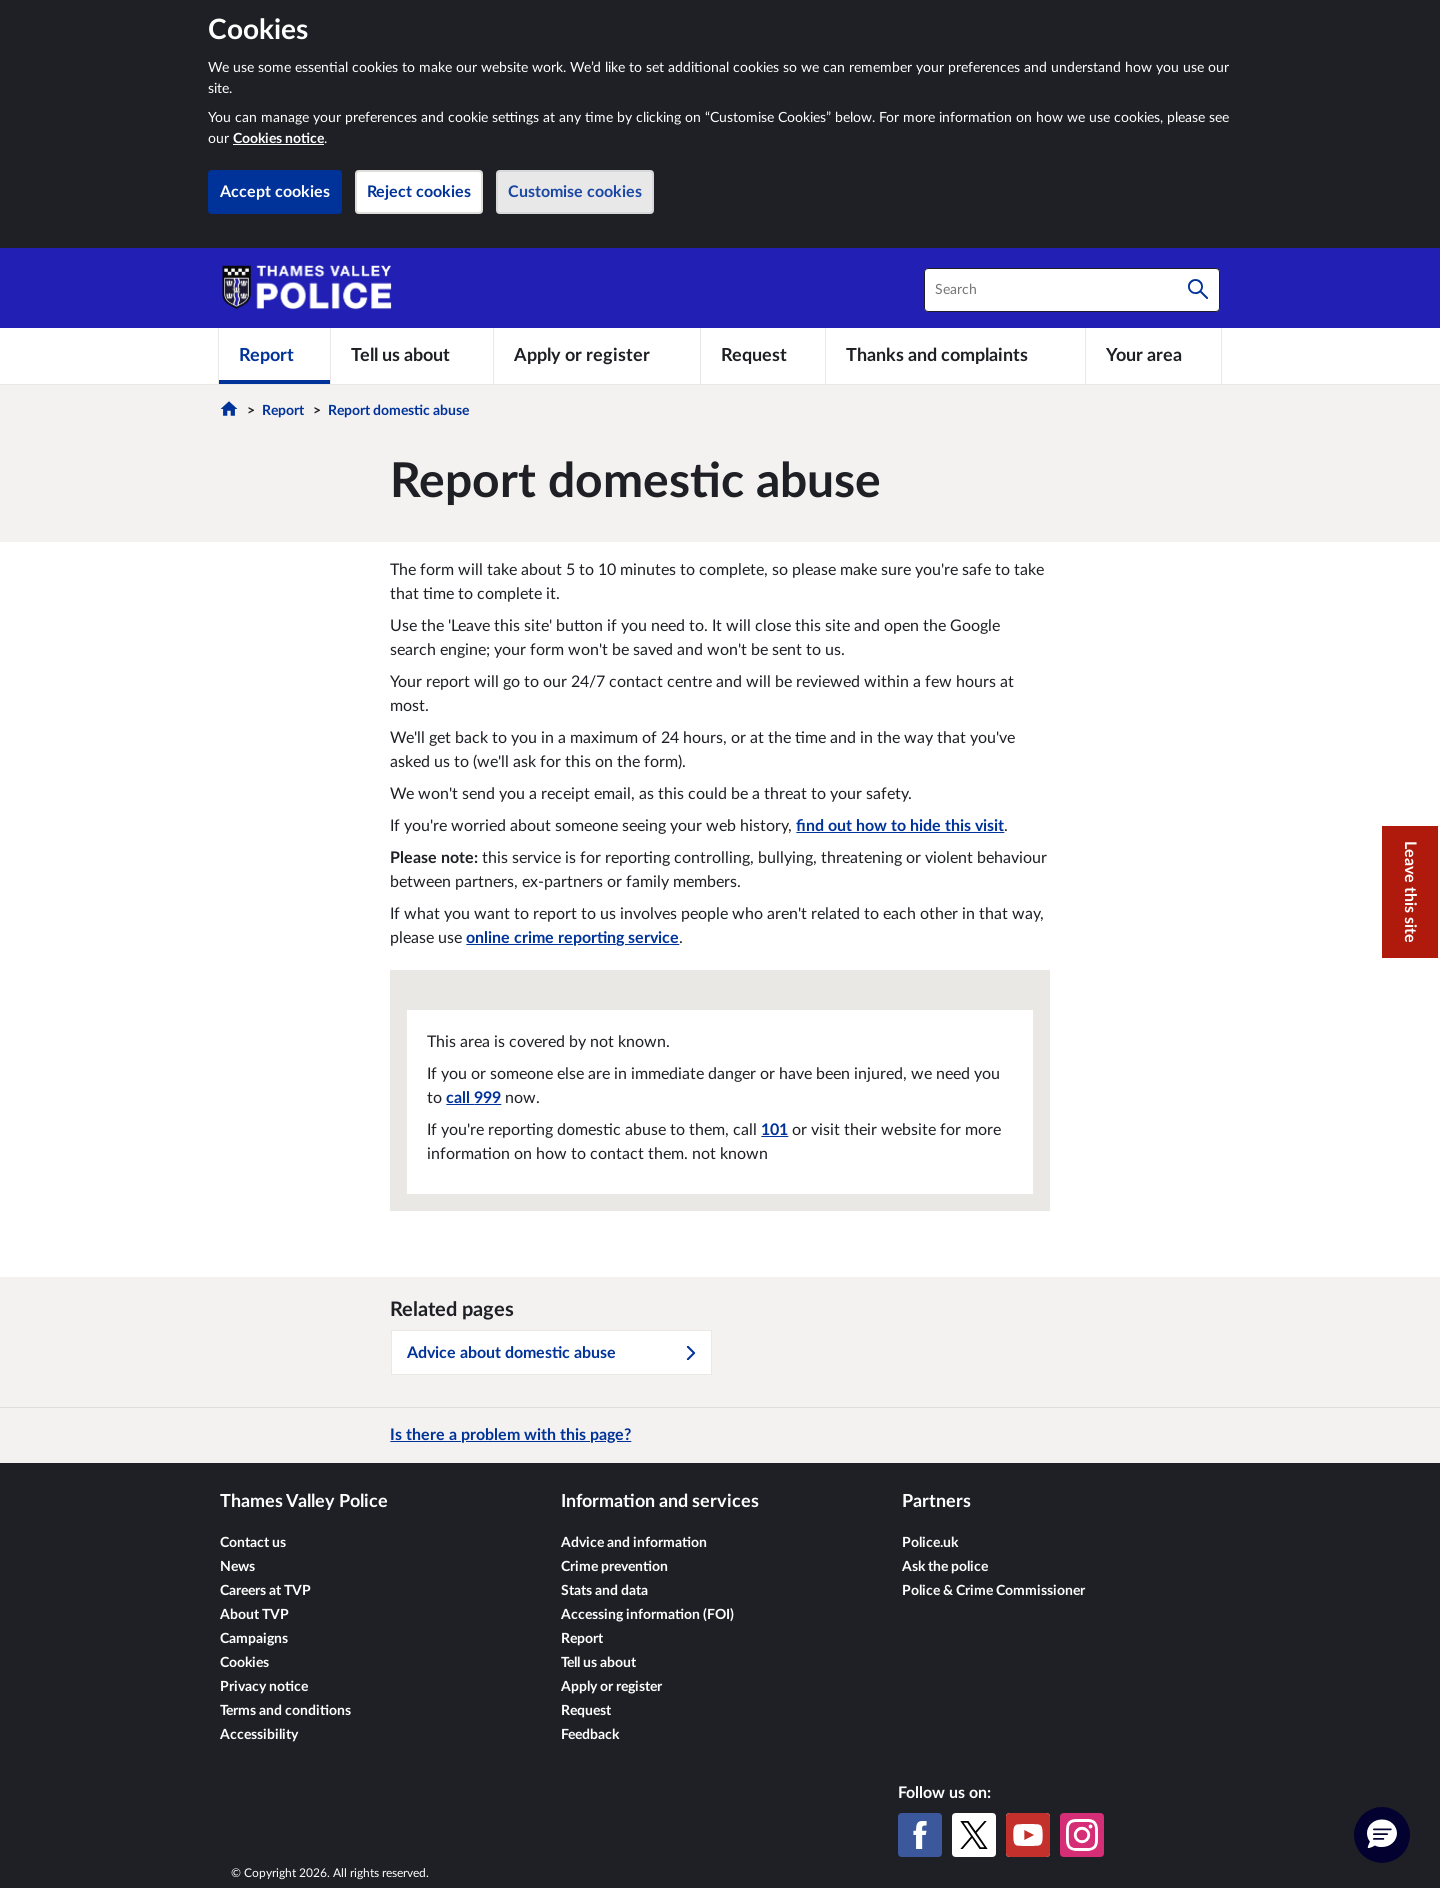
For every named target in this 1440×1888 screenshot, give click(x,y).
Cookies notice (278, 139)
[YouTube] (1028, 1835)
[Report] (274, 356)
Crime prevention (614, 1567)
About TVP (254, 1615)
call (473, 1098)
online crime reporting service (572, 938)
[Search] (1198, 290)
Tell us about (598, 1663)
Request (586, 1711)
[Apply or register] (596, 356)
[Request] (763, 356)
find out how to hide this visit (900, 826)
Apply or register (611, 1687)
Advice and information (634, 1543)
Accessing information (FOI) (647, 1615)
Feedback (590, 1735)
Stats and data (604, 1591)
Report (283, 411)
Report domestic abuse (398, 411)
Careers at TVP (265, 1591)
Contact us (253, 1543)
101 (774, 1130)
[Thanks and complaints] (955, 356)
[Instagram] (1082, 1835)
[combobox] (1072, 290)
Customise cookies (575, 192)
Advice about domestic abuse (553, 1353)
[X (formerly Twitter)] (974, 1835)
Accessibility (259, 1735)
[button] (1382, 1835)
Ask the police (945, 1567)
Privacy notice (264, 1687)
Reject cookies (419, 192)
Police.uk (930, 1543)
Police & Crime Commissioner (993, 1591)
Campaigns (254, 1639)
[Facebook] (920, 1835)
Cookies (244, 1663)
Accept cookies (275, 192)
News (237, 1567)
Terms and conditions (285, 1711)
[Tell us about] (412, 356)
